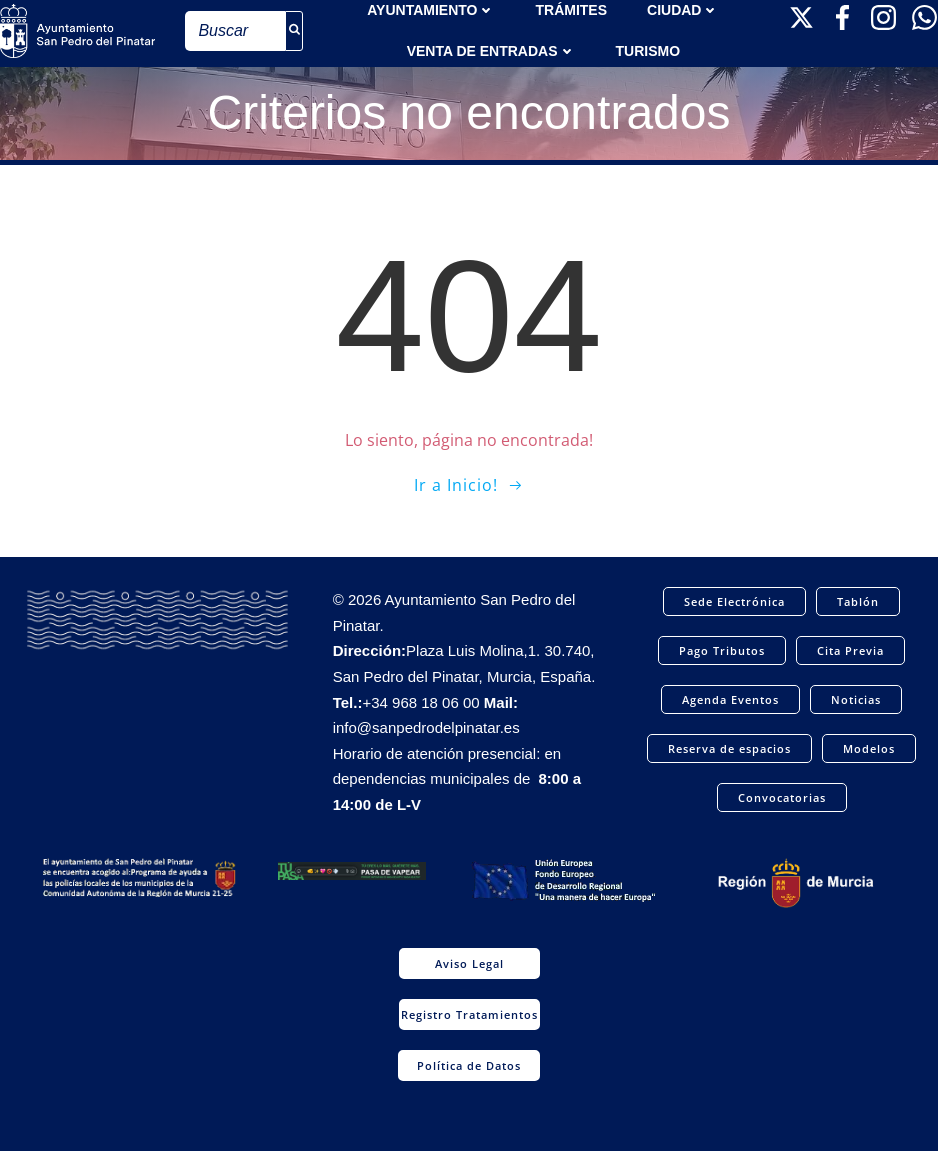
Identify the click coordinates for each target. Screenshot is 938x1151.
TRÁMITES (571, 10)
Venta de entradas (491, 51)
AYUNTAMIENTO (431, 10)
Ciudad (683, 10)
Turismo (648, 51)
